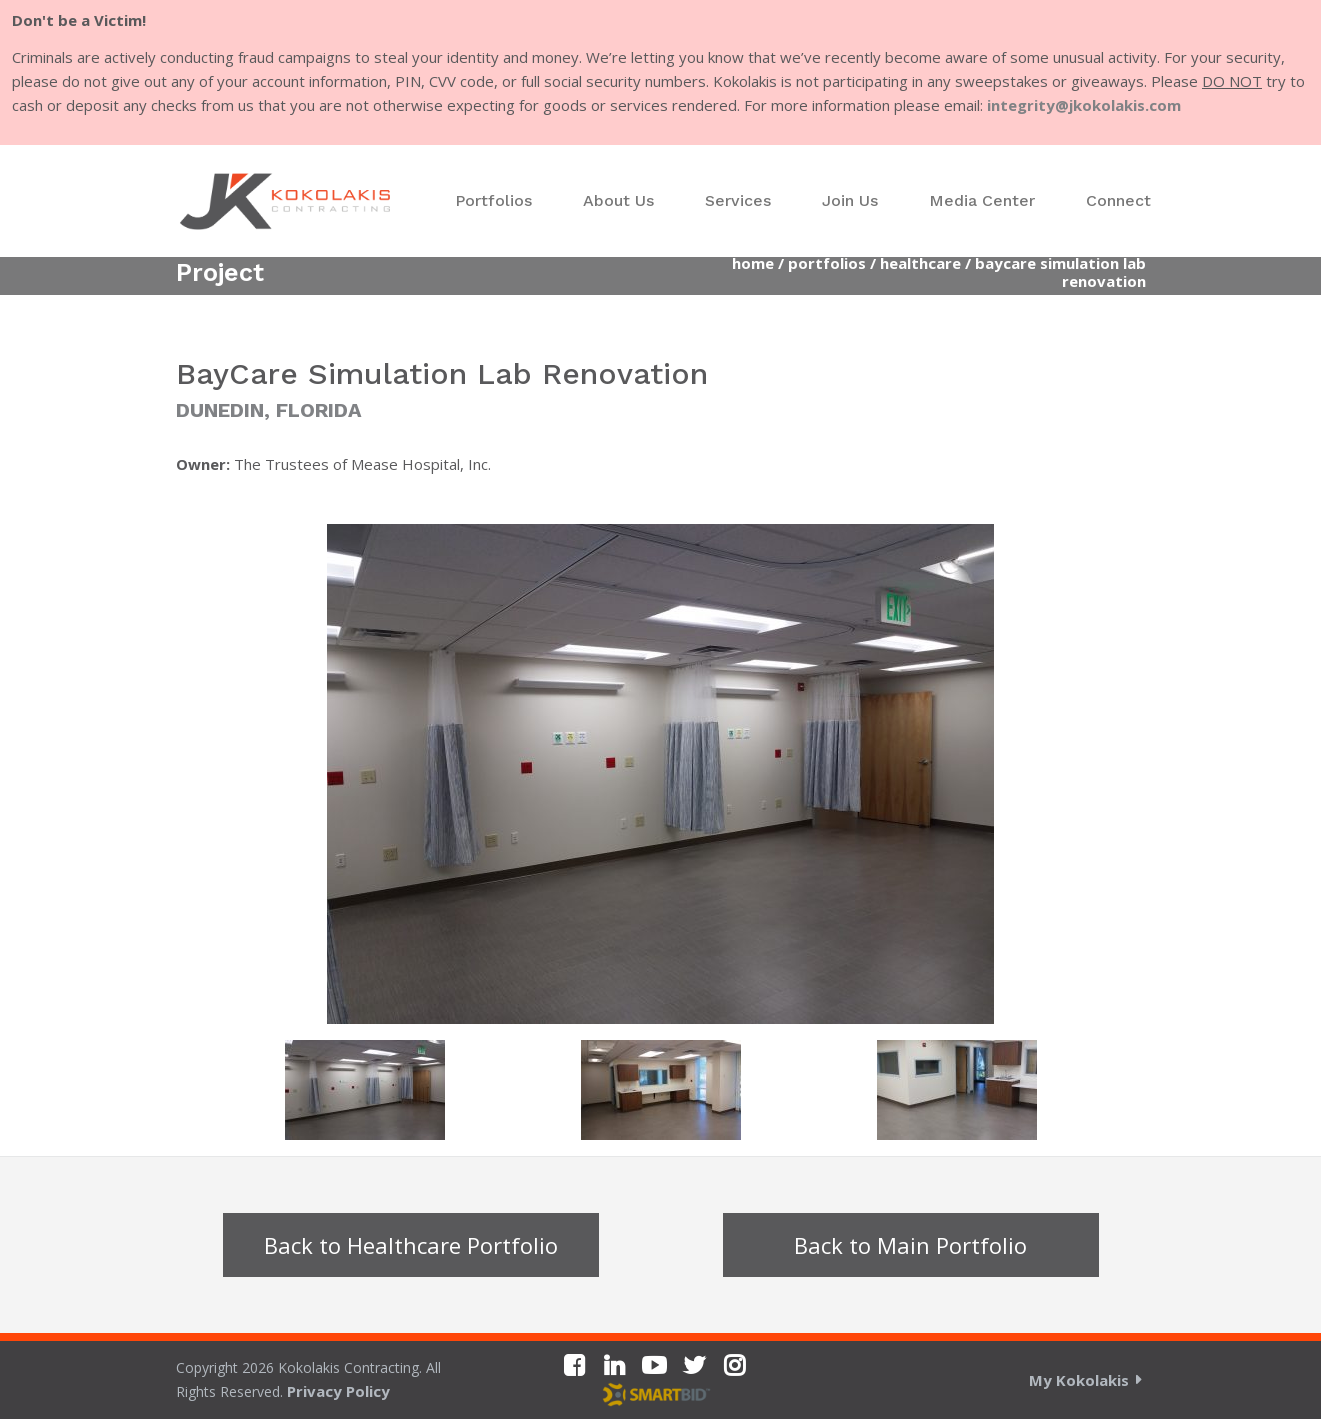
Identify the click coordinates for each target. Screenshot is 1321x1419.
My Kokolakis (1079, 1380)
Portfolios (493, 200)
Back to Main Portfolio (910, 1245)
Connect (1118, 200)
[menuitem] (493, 201)
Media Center (982, 200)
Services (738, 200)
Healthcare (920, 263)
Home (753, 263)
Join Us (850, 200)
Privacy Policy (338, 1391)
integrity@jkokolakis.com (1084, 105)
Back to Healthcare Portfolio (411, 1245)
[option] (661, 774)
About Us (618, 200)
